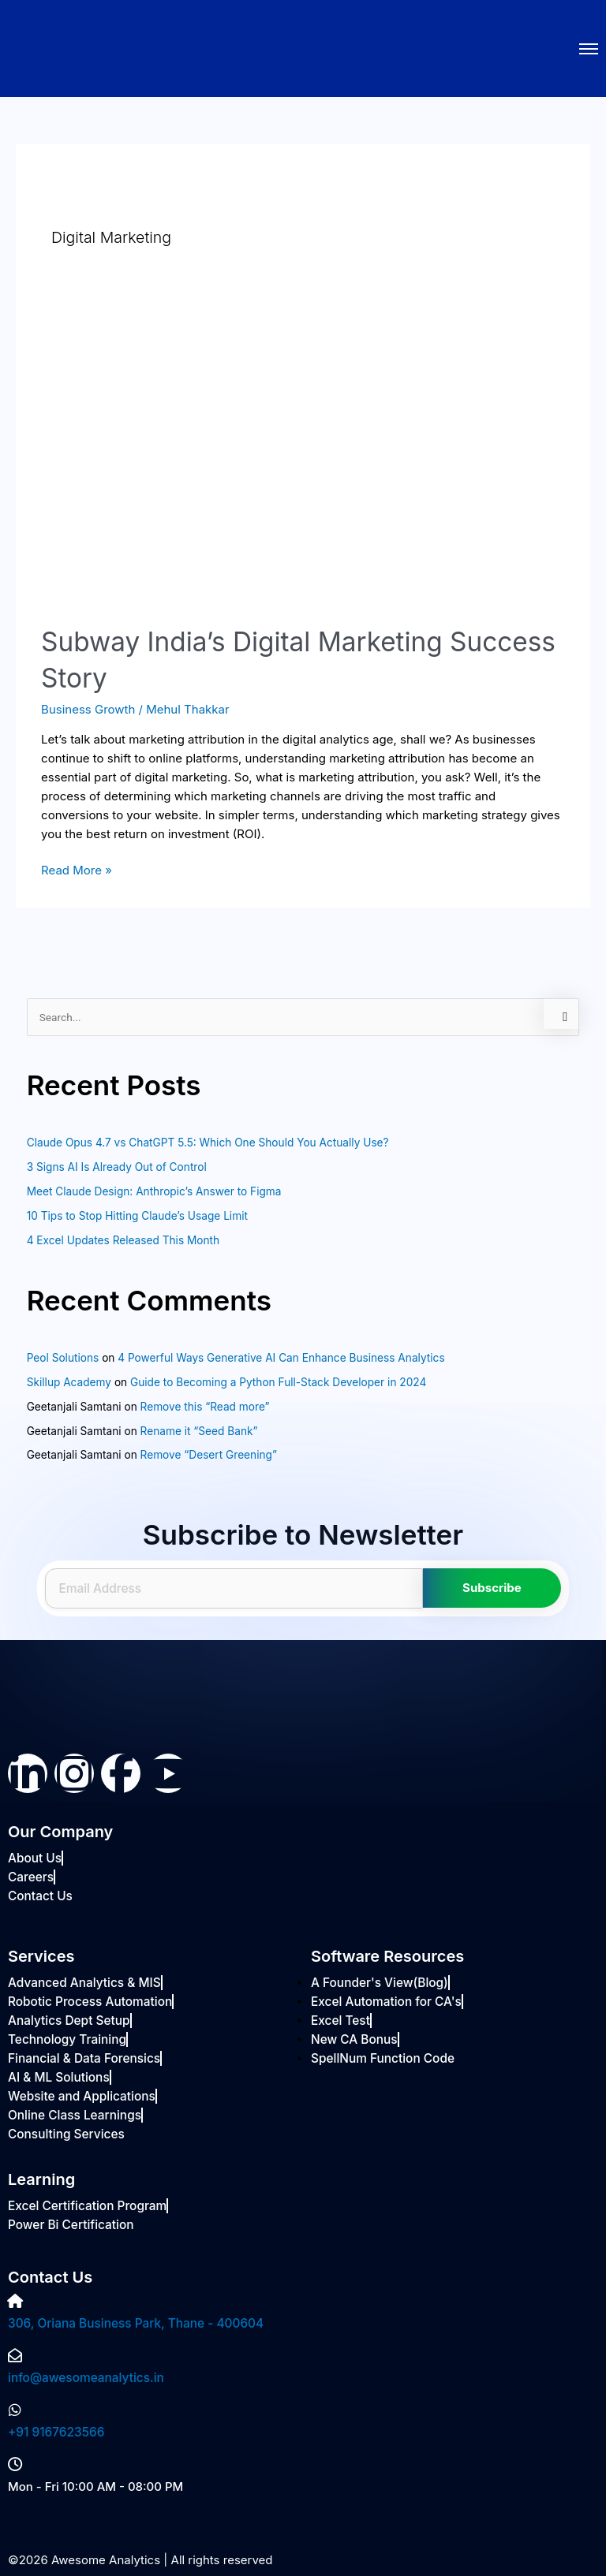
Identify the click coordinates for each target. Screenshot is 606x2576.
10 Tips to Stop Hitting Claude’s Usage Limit (137, 1216)
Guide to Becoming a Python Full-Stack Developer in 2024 (278, 1382)
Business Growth (88, 709)
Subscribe (491, 1587)
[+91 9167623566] (15, 2410)
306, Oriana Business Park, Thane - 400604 (132, 2323)
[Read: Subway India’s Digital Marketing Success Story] (303, 457)
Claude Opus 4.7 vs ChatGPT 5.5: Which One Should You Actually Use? (208, 1142)
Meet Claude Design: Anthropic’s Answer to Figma (154, 1191)
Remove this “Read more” (205, 1406)
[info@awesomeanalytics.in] (15, 2356)
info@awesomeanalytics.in (84, 2377)
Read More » (76, 869)
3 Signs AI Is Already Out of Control (117, 1167)
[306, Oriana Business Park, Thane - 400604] (15, 2302)
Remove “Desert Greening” (208, 1454)
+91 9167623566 (55, 2432)
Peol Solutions (63, 1357)
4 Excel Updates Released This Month (123, 1240)
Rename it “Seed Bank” (199, 1431)
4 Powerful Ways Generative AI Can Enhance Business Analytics (281, 1357)
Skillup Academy (69, 1382)
